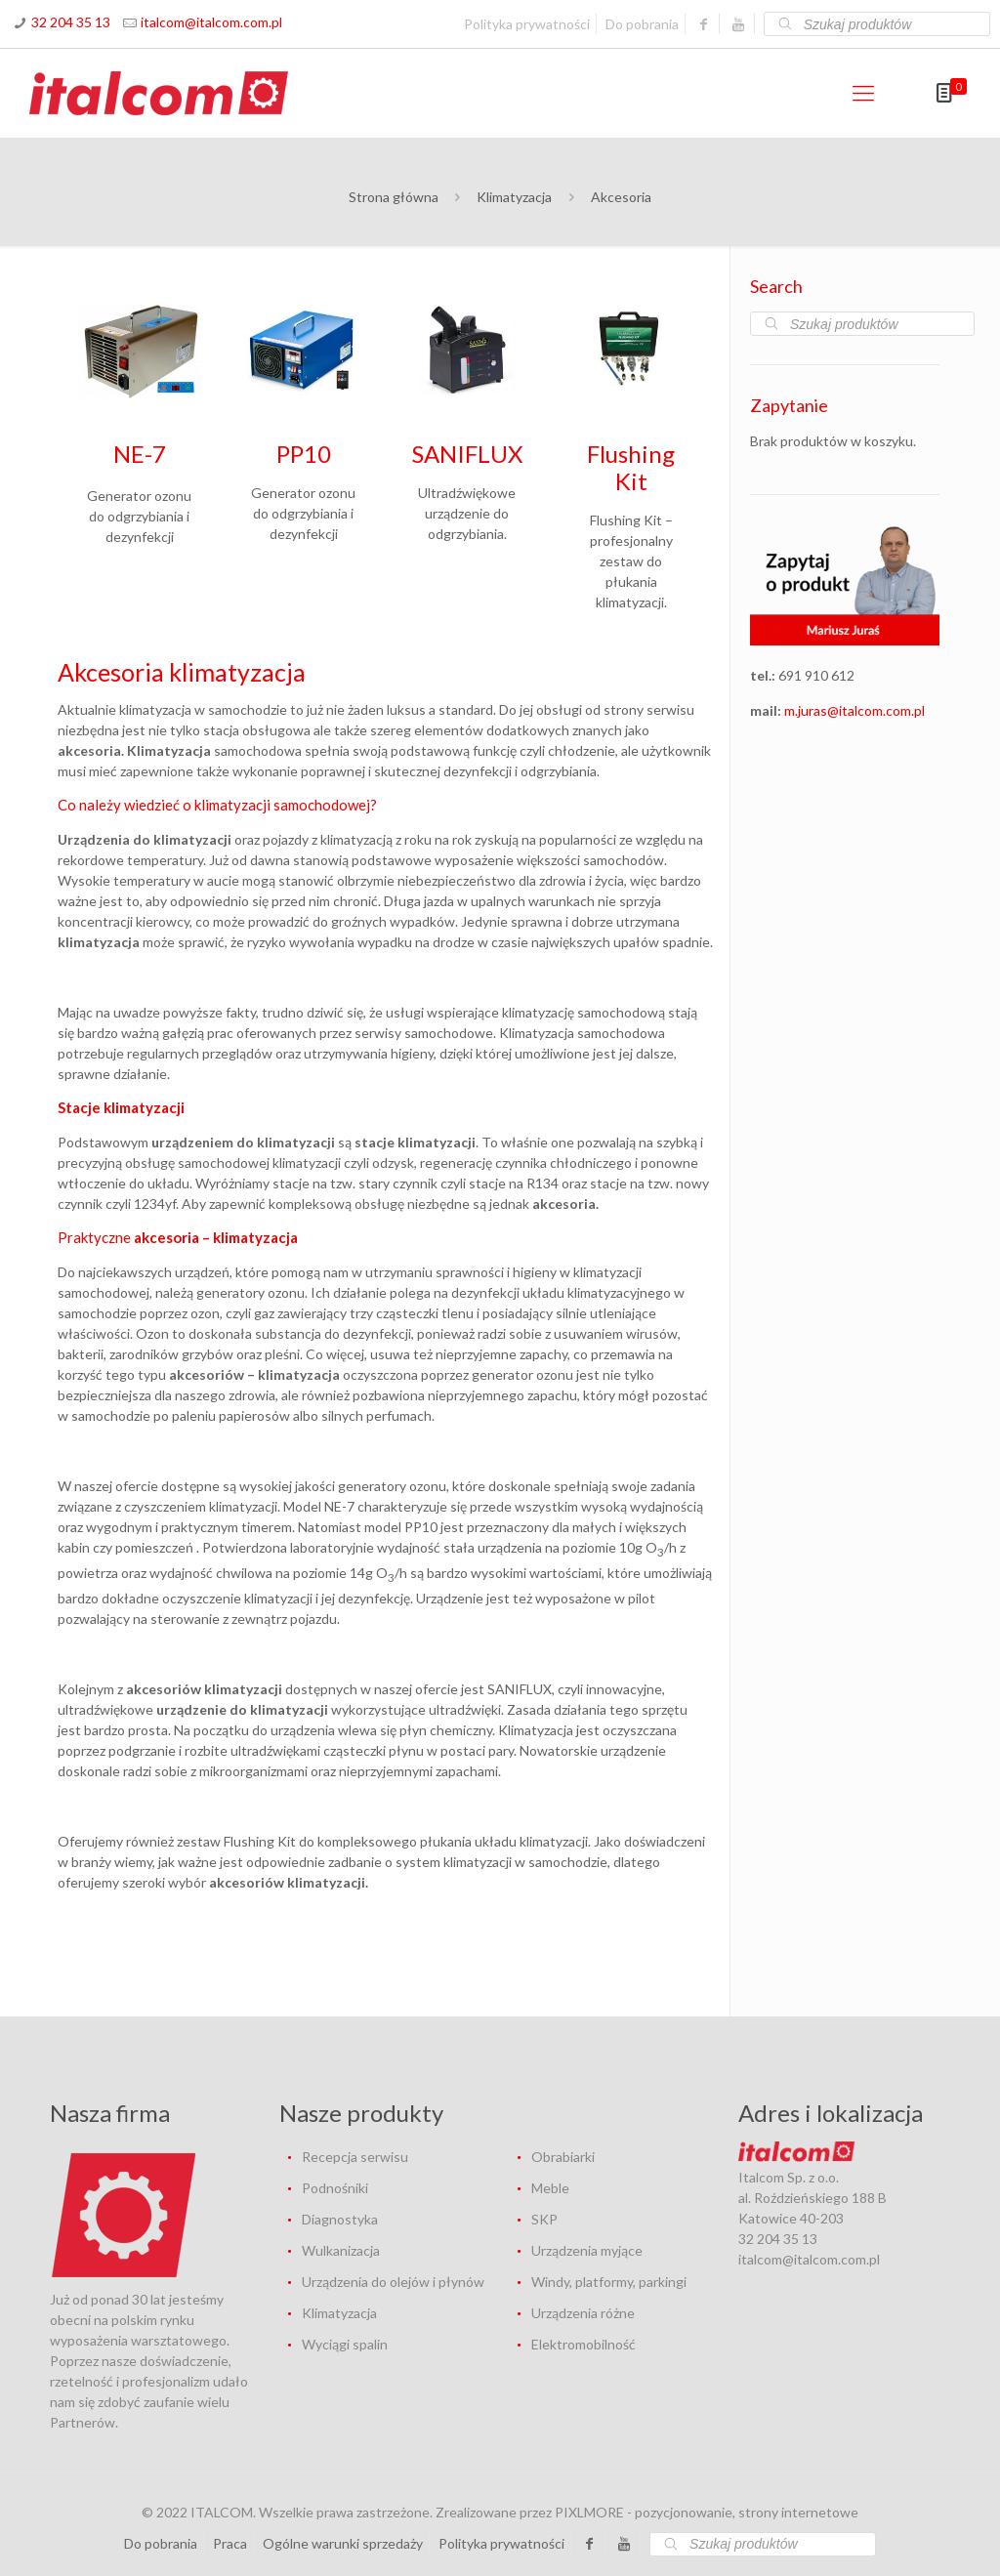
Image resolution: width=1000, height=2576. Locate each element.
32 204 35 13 (70, 22)
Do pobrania (642, 24)
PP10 (303, 453)
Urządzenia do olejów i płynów (393, 2281)
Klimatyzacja (514, 196)
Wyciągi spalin (345, 2344)
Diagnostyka (340, 2219)
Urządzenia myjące (587, 2250)
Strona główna (393, 196)
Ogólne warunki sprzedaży (343, 2543)
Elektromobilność (583, 2344)
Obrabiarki (563, 2156)
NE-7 (139, 453)
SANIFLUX (467, 453)
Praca (230, 2543)
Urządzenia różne (583, 2313)
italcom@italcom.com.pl (211, 22)
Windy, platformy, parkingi (609, 2281)
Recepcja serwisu (355, 2156)
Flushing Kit (631, 467)
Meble (550, 2188)
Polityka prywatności (527, 24)
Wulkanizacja (341, 2250)
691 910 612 (816, 675)
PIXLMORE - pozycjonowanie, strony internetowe (706, 2512)
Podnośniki (335, 2188)
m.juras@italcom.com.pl (854, 710)
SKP (544, 2219)
